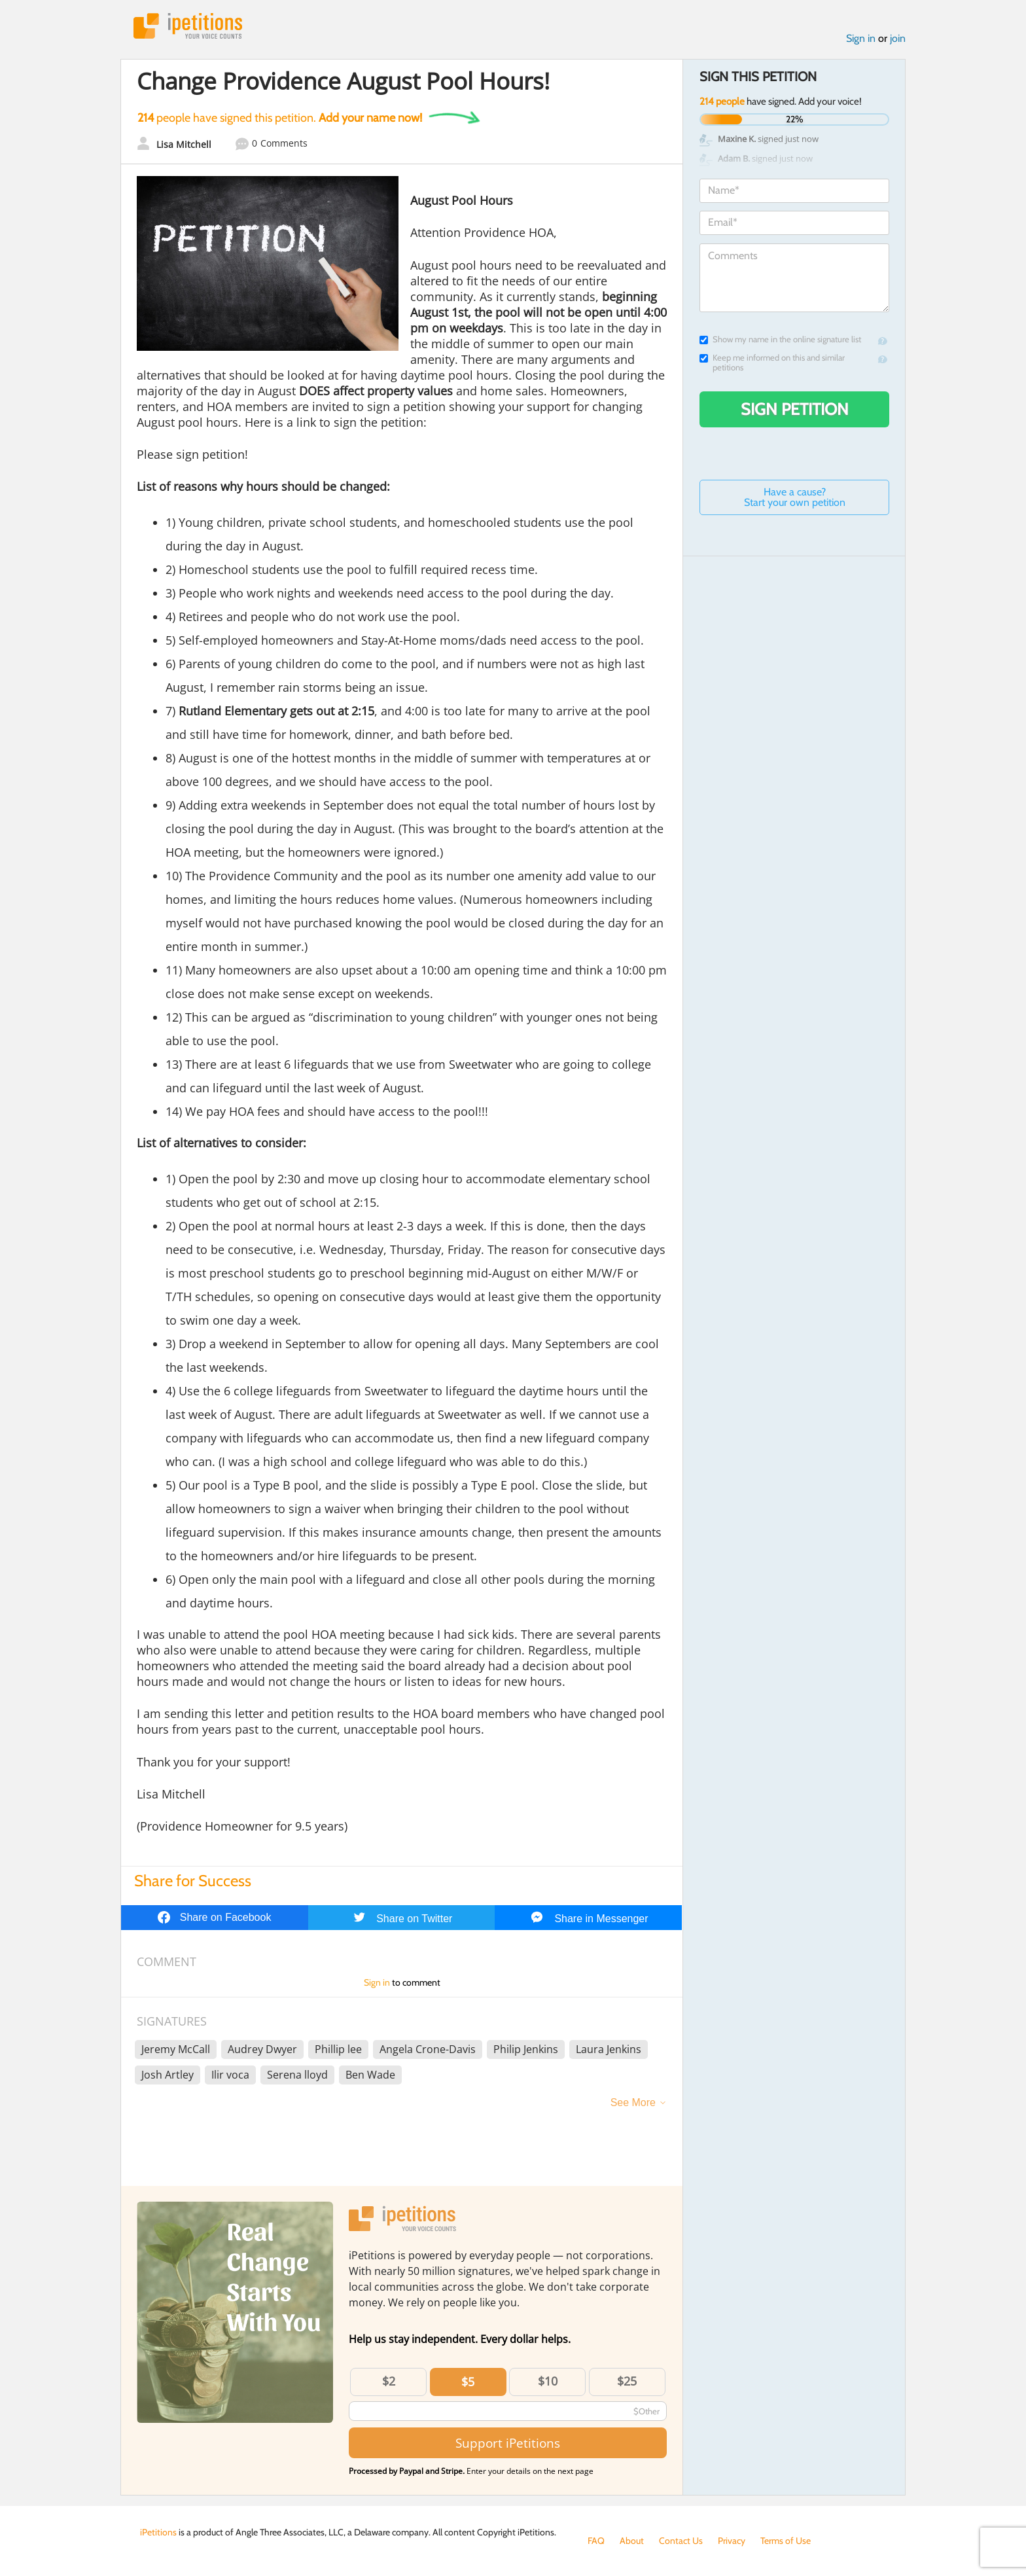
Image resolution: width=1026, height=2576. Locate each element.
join (898, 38)
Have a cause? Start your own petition (794, 497)
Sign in (861, 38)
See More (633, 2102)
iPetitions (187, 26)
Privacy (731, 2541)
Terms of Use (785, 2541)
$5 (467, 2381)
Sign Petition (795, 409)
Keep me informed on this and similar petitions (772, 362)
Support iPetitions (507, 2443)
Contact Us (681, 2541)
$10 (547, 2381)
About (632, 2541)
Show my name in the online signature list (780, 339)
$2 (388, 2381)
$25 (627, 2381)
